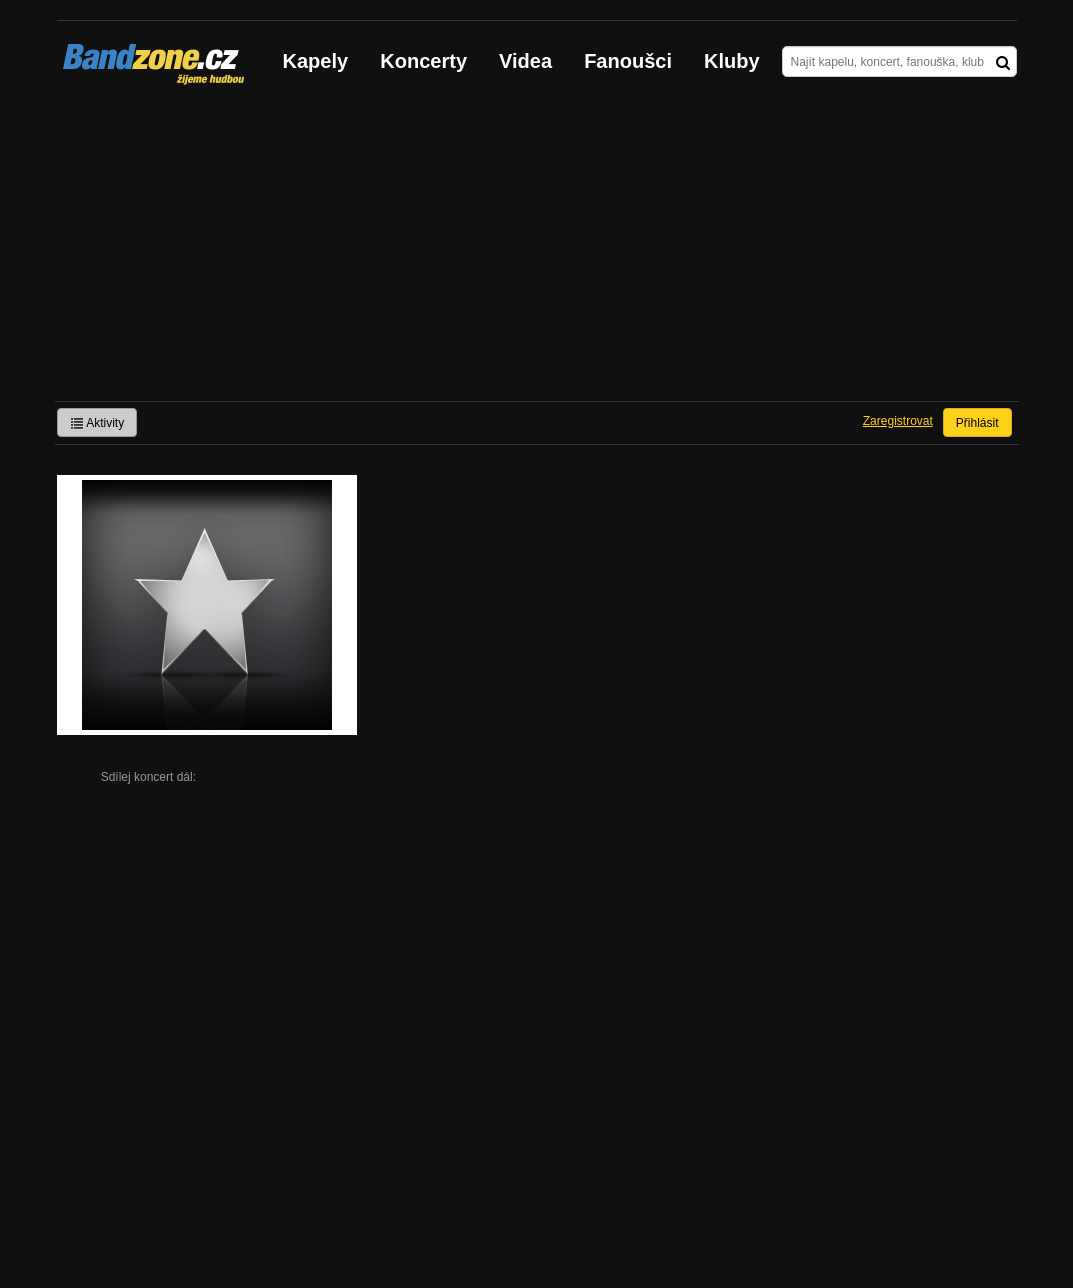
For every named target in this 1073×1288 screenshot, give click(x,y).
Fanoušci (628, 61)
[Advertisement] (537, 251)
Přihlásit (977, 423)
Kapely (316, 61)
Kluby (732, 61)
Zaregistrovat (898, 421)
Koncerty (423, 61)
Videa (525, 61)
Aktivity (97, 423)
